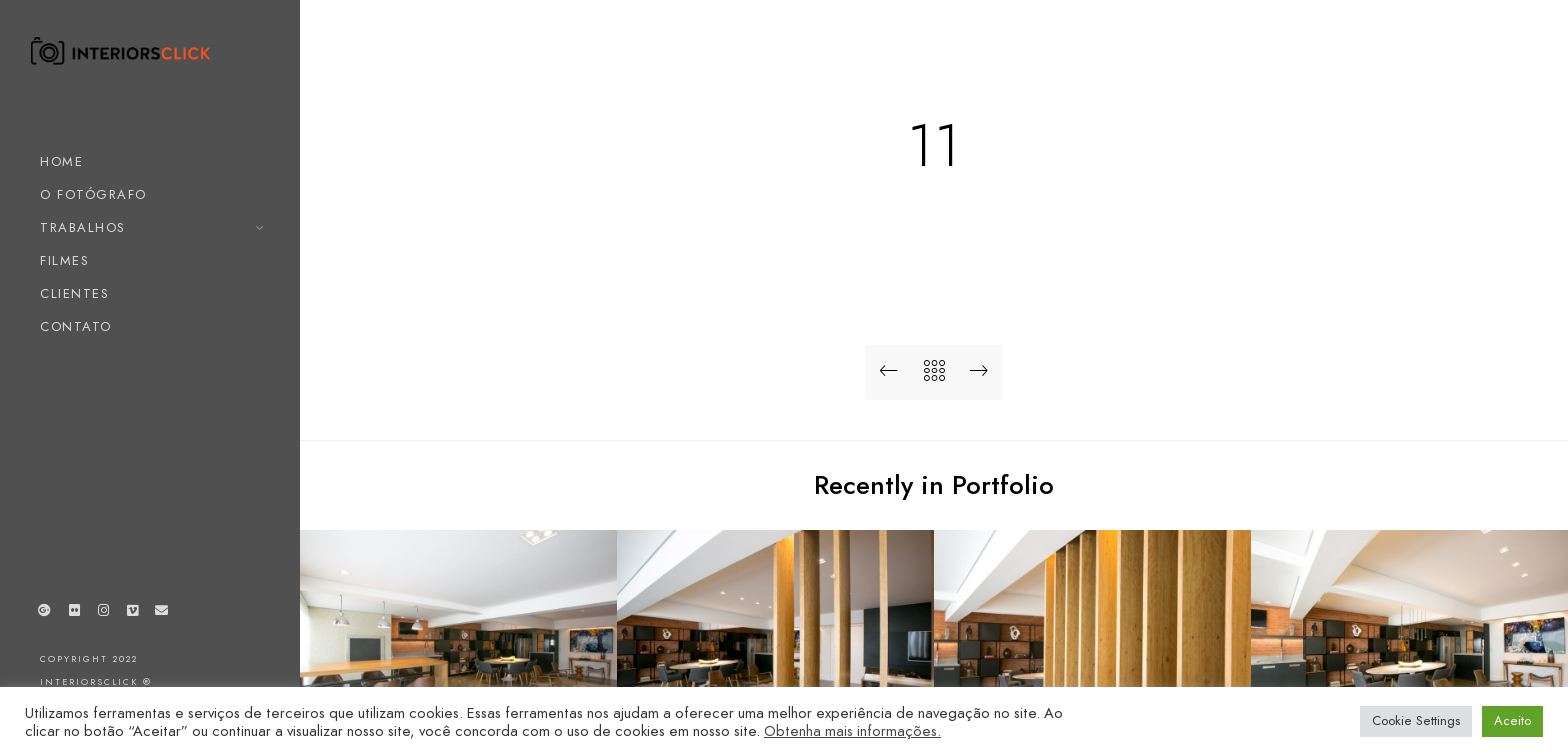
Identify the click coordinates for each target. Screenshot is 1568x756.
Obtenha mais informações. (852, 731)
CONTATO (76, 327)
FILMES (64, 261)
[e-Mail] (162, 614)
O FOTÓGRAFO (93, 195)
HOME (61, 162)
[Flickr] (74, 614)
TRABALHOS (83, 228)
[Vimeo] (133, 614)
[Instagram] (103, 614)
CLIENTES (74, 294)
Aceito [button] (1512, 721)
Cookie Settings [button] (1416, 721)
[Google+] (45, 614)
